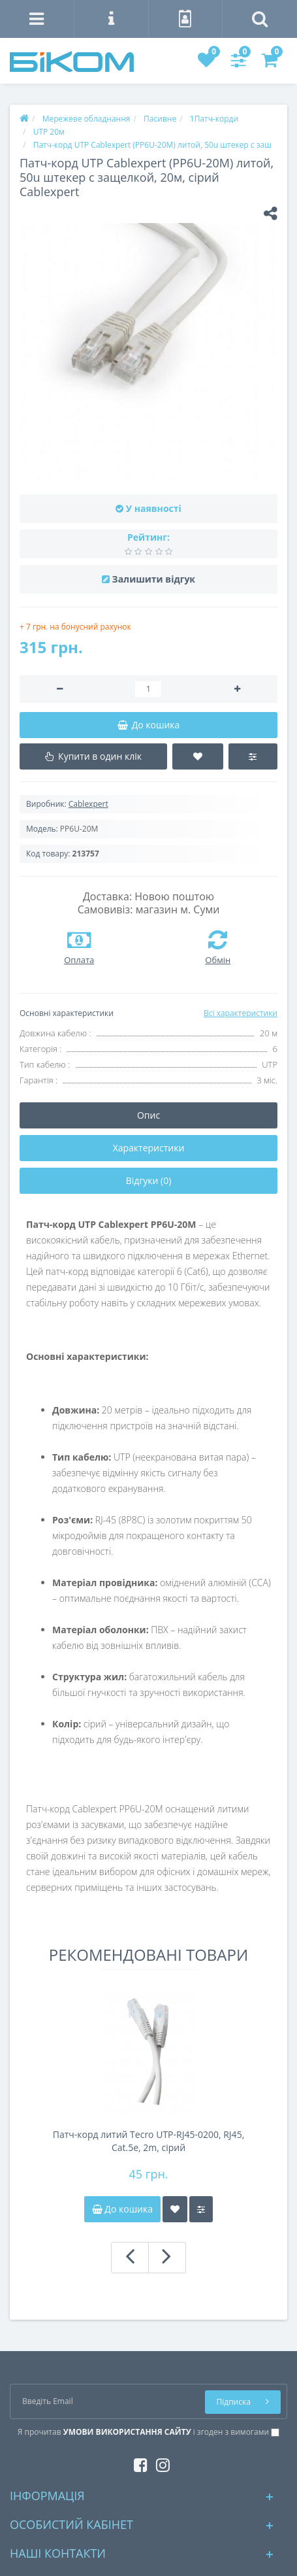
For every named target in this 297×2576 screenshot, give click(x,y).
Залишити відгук (153, 579)
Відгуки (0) (149, 1180)
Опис (148, 1115)
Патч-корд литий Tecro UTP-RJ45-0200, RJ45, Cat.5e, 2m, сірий (149, 2141)
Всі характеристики (240, 1013)
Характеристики (149, 1148)
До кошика (122, 2209)
